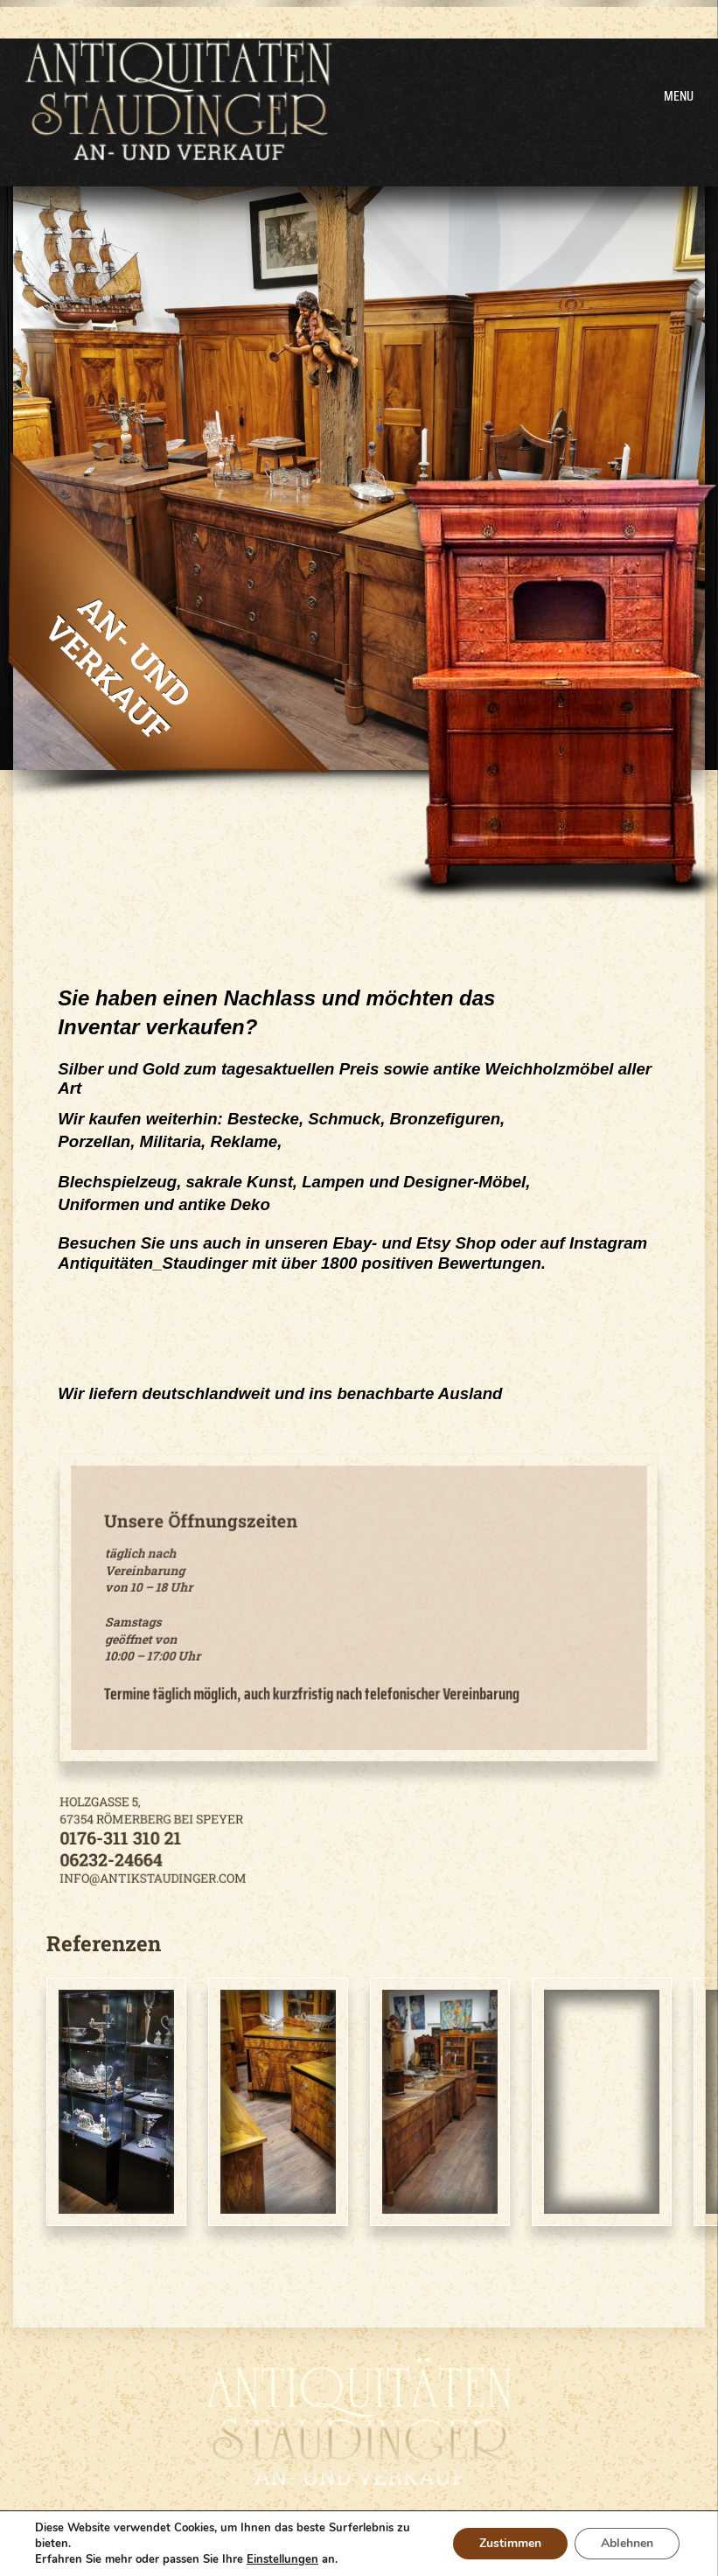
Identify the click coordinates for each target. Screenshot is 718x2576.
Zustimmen (510, 2543)
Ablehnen (627, 2543)
